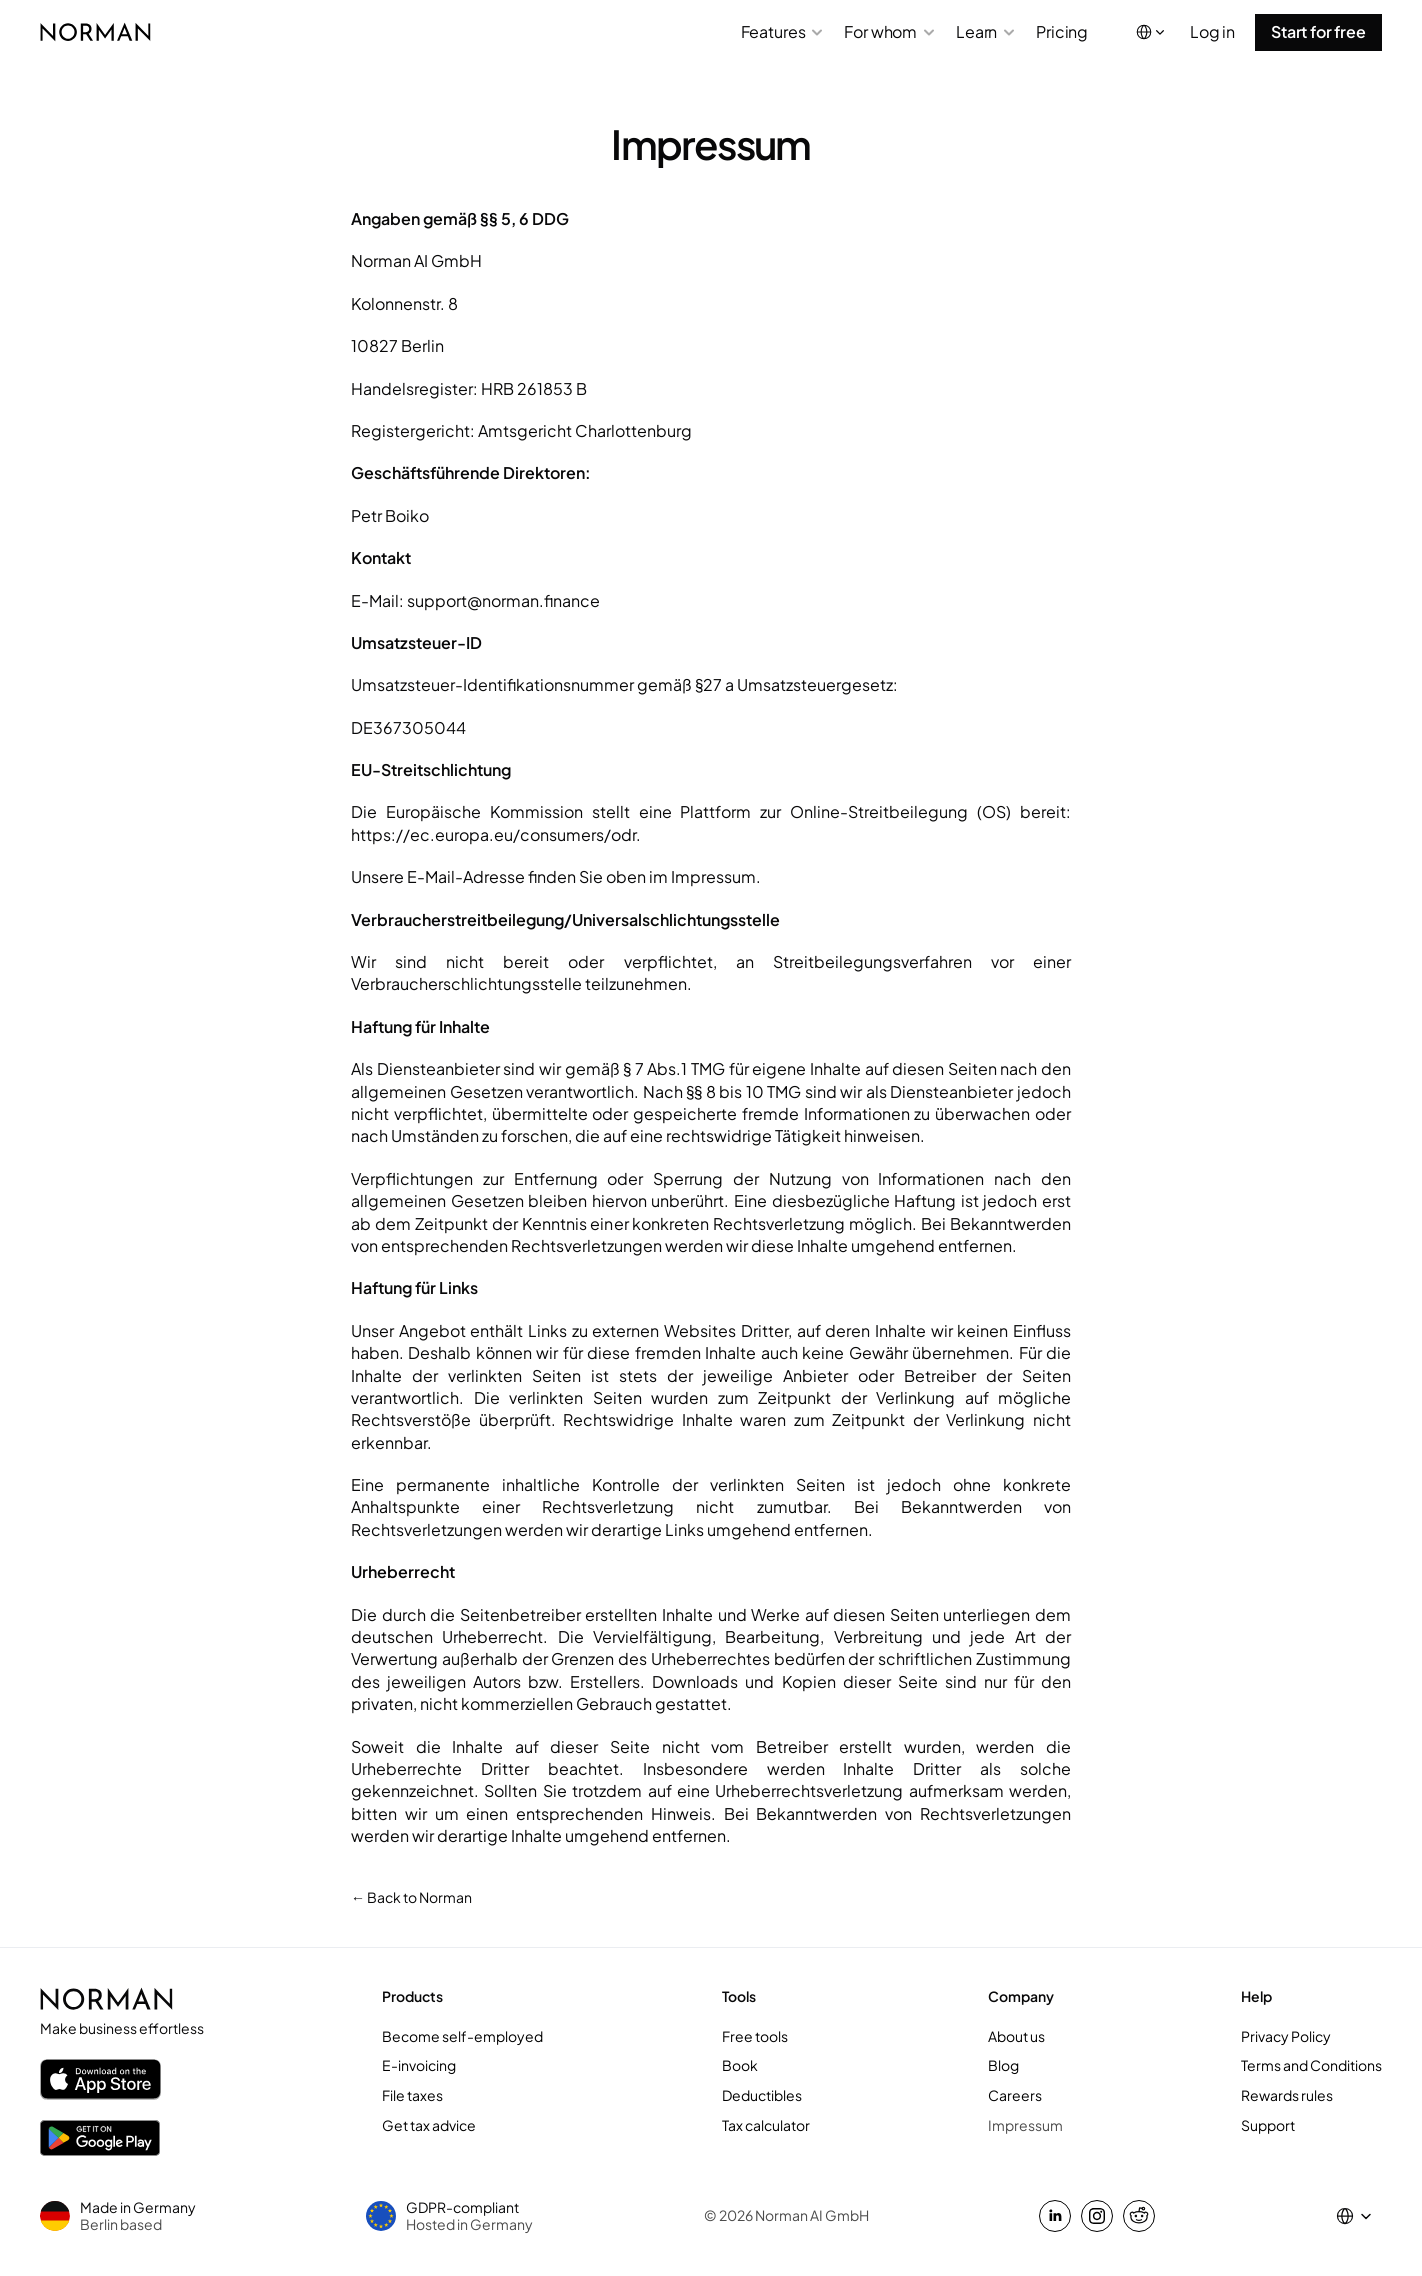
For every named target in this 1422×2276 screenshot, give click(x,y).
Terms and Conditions (1311, 2065)
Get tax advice (429, 2125)
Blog (1003, 2065)
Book (740, 2065)
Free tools (755, 2036)
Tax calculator (766, 2125)
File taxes (412, 2095)
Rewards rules (1287, 2095)
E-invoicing (419, 2065)
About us (1016, 2036)
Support (1268, 2125)
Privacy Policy (1286, 2036)
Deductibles (762, 2095)
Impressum (1025, 2125)
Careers (1015, 2095)
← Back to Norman (411, 1897)
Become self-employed (462, 2036)
